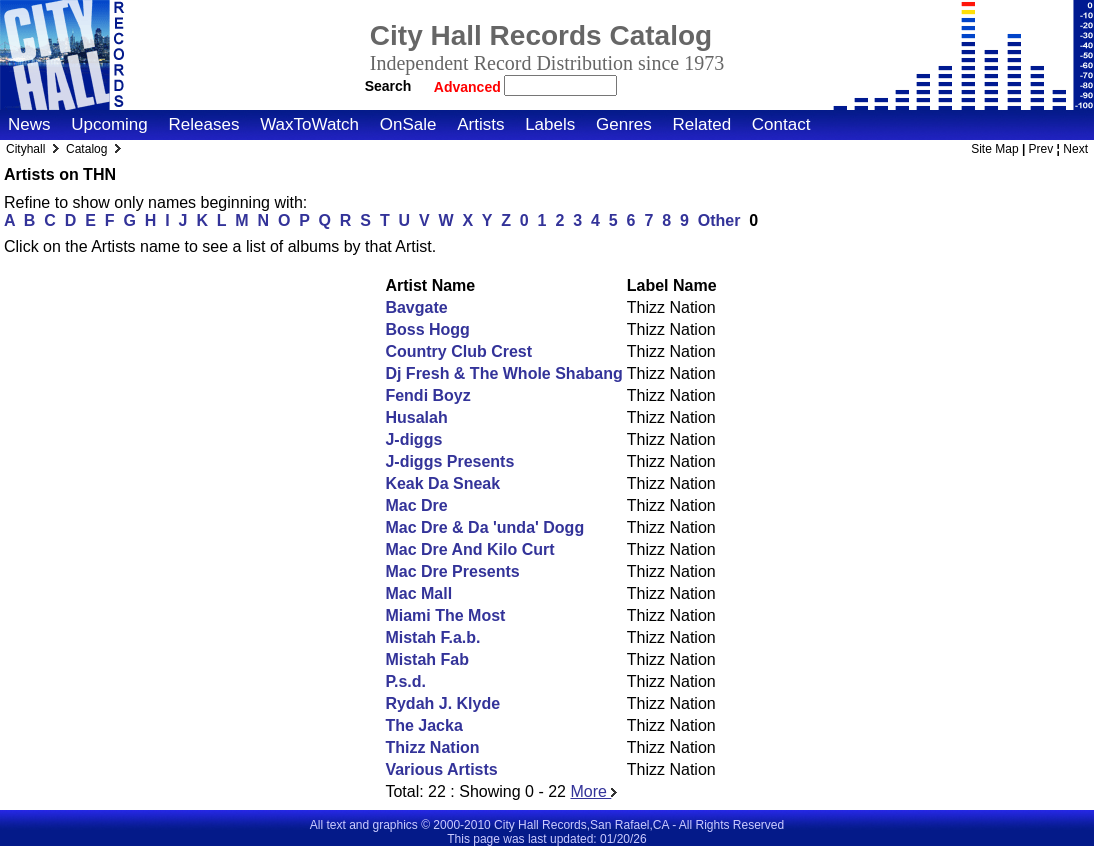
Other (719, 220)
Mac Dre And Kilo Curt (469, 549)
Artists (480, 124)
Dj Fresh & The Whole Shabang (503, 373)
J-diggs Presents (449, 461)
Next (1075, 149)
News (29, 124)
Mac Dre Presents (452, 571)
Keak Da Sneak (442, 483)
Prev (1041, 149)
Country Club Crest (458, 351)
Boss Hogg (427, 329)
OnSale (408, 124)
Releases (204, 124)
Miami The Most (445, 615)
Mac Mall (418, 593)
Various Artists (441, 769)
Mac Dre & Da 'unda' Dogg (484, 527)
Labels (550, 124)
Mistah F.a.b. (432, 637)
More (593, 791)
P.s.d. (405, 681)
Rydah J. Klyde (442, 703)
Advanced (469, 87)
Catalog (86, 149)
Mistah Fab (427, 659)
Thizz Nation (432, 747)
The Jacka (423, 725)
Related (701, 124)
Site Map (994, 149)
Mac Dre (416, 505)
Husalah (416, 417)
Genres (624, 124)
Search (388, 86)
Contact (781, 124)
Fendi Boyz (427, 395)
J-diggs (413, 439)
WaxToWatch (309, 124)
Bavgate (416, 307)
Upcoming (109, 124)
